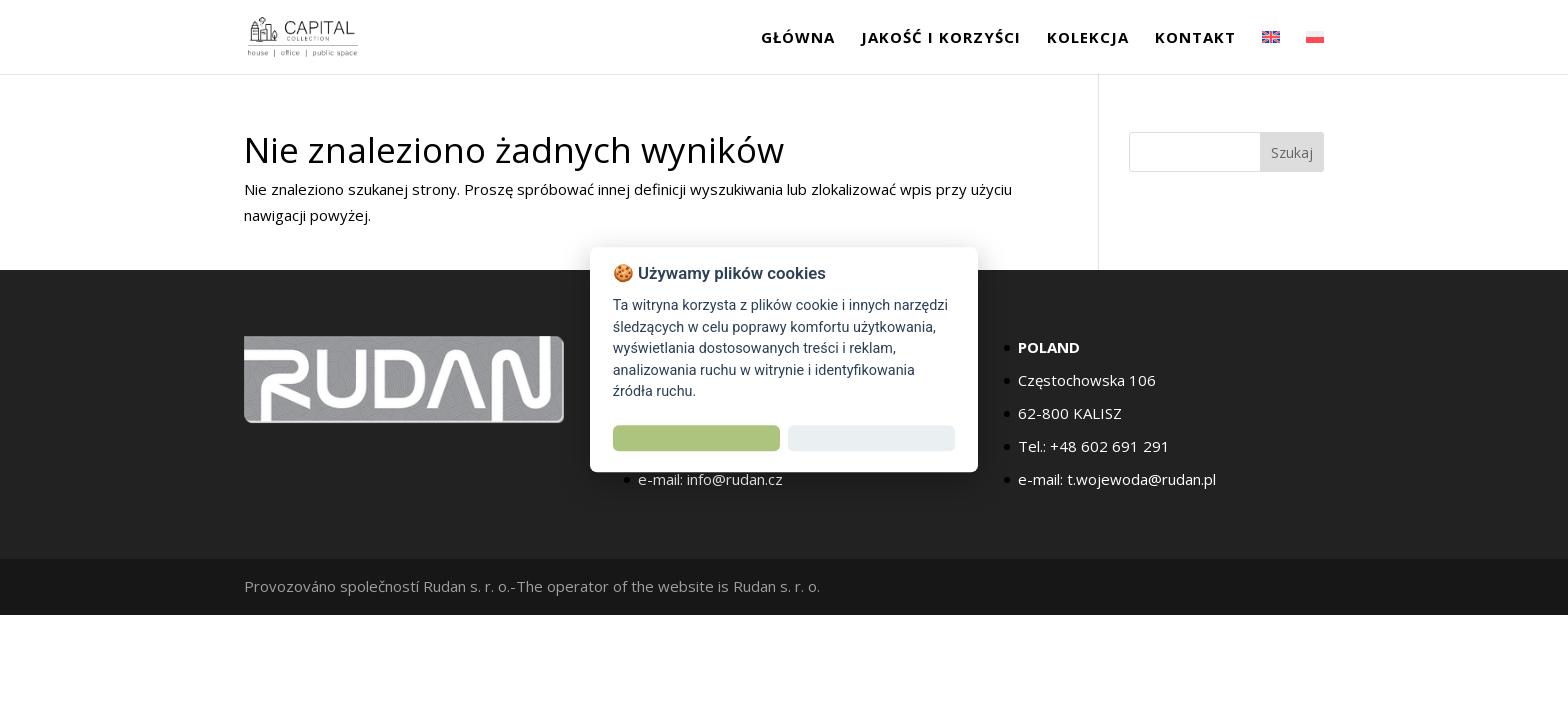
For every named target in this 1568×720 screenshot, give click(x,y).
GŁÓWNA (798, 38)
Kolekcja (1088, 38)
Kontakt (1195, 38)
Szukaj (1292, 152)
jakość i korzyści (941, 38)
